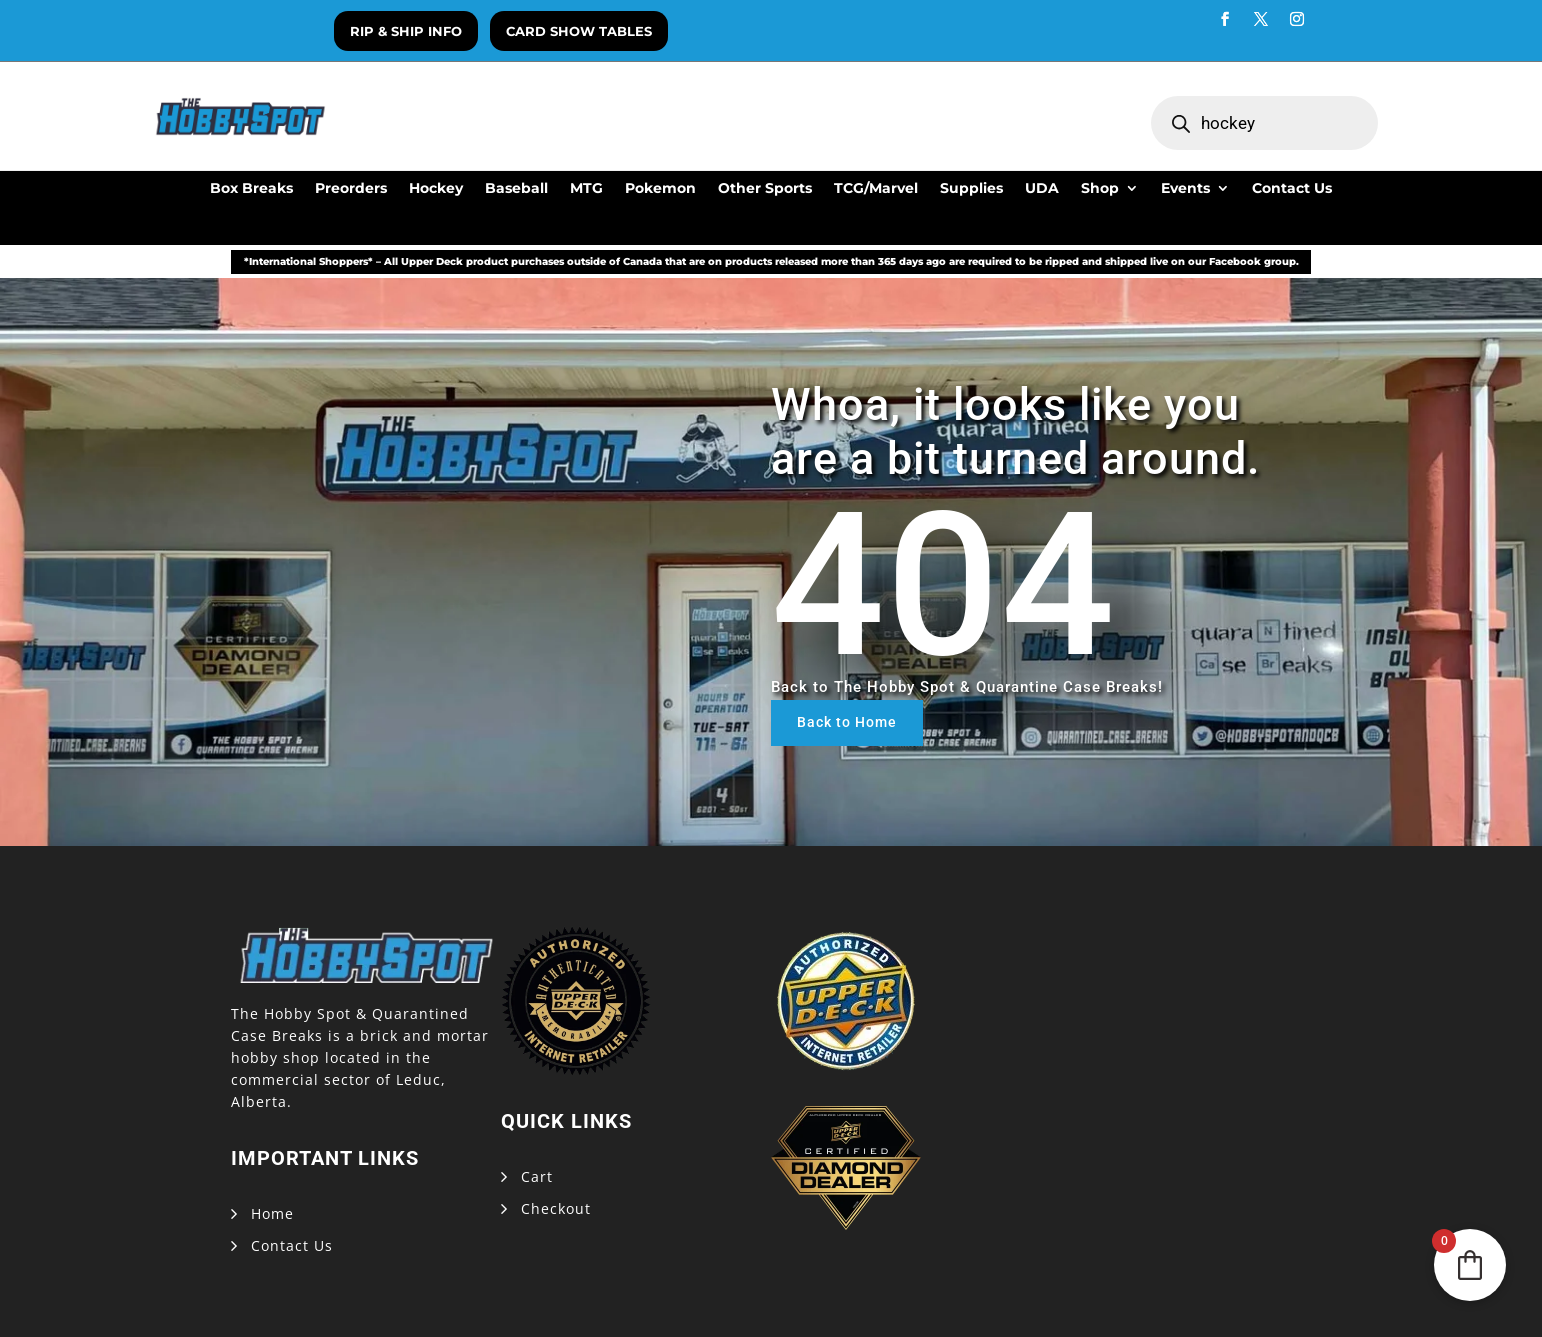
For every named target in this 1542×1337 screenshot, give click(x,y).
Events (1185, 189)
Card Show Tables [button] (579, 31)
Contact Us (1292, 189)
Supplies (971, 189)
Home (272, 1213)
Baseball (516, 189)
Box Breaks (251, 189)
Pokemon (660, 189)
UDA (1042, 189)
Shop (1100, 189)
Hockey (436, 189)
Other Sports (765, 189)
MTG (586, 189)
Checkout (556, 1208)
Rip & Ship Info (406, 31)
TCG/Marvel (876, 189)
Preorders (351, 189)
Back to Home (847, 722)
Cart (537, 1176)
